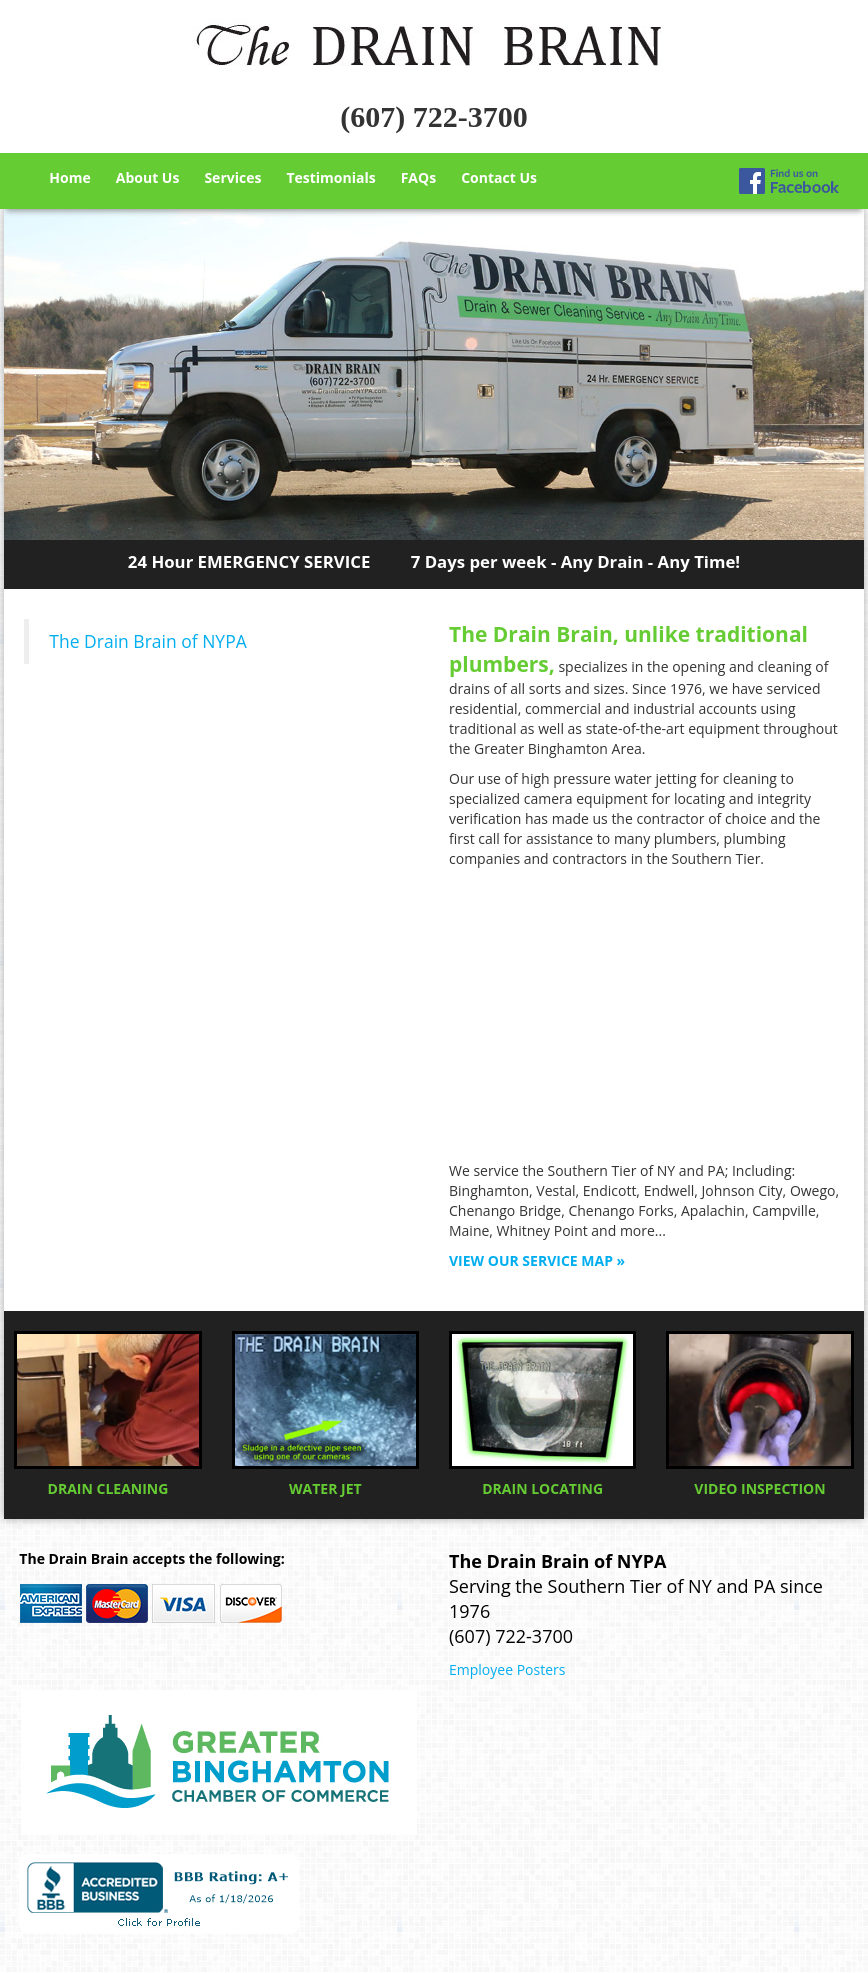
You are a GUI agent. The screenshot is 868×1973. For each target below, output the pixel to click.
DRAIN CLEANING (107, 1414)
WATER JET (325, 1414)
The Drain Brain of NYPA (147, 641)
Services (232, 177)
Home (69, 177)
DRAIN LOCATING (542, 1414)
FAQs (418, 177)
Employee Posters (507, 1669)
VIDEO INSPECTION (759, 1414)
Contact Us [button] (499, 177)
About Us (148, 177)
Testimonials (330, 177)
